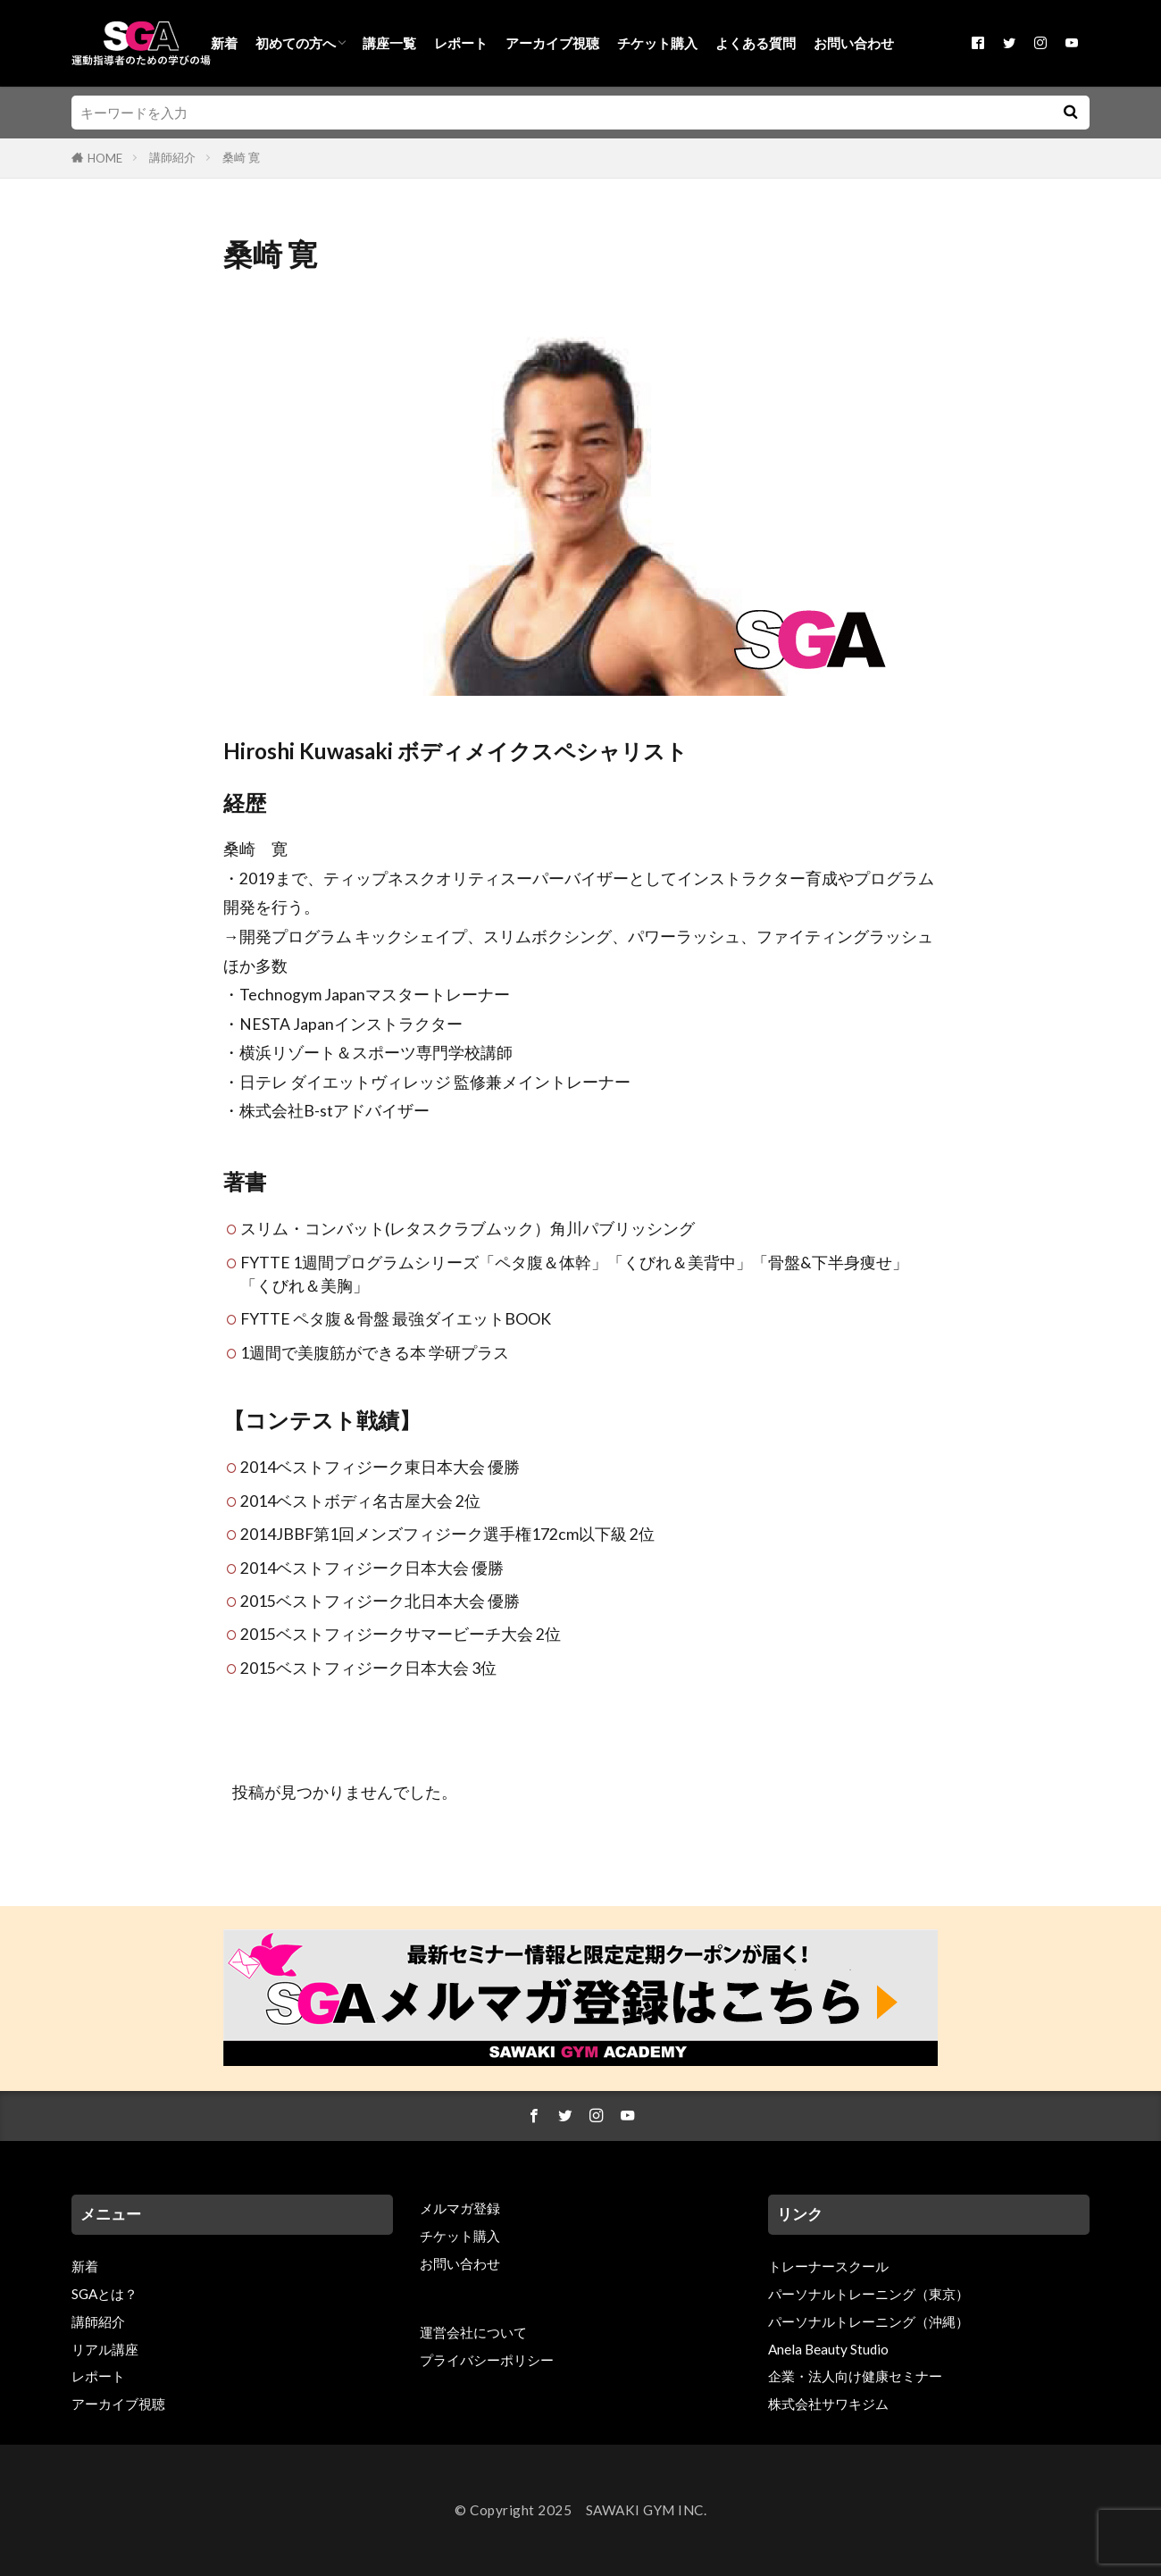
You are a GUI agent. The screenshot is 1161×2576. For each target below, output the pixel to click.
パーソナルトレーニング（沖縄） (868, 2321)
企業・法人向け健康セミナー (855, 2376)
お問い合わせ (854, 43)
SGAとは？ (104, 2294)
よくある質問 (755, 43)
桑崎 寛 (241, 157)
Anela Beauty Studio (828, 2349)
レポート (461, 43)
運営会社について (473, 2332)
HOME (105, 158)
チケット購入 (657, 43)
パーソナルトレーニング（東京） (868, 2294)
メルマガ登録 (460, 2208)
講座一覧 (389, 43)
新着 (224, 43)
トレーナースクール (828, 2266)
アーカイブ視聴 (552, 43)
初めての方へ (295, 43)
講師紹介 (172, 157)
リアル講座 (104, 2349)
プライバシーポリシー (487, 2360)
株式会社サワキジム (828, 2404)
